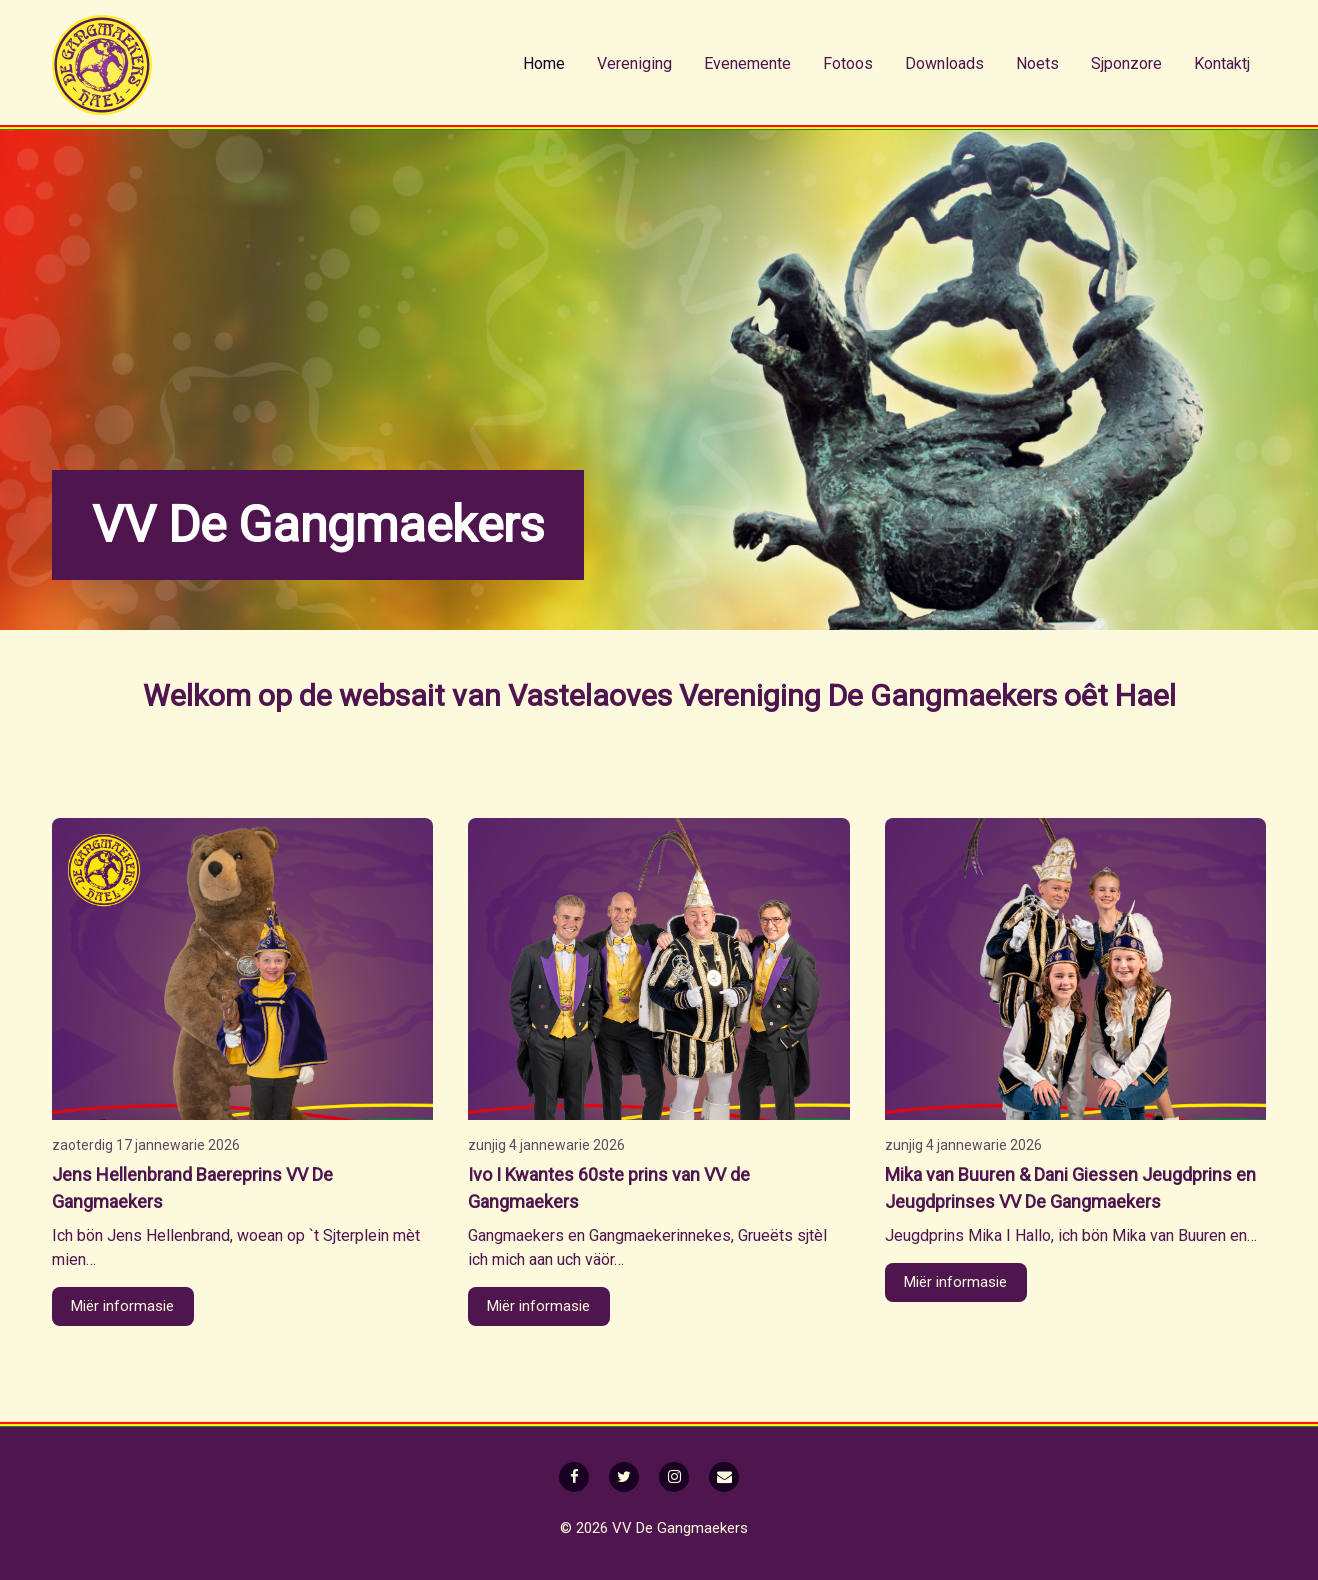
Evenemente (747, 63)
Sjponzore (1126, 63)
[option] (659, 380)
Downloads (944, 63)
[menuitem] (544, 64)
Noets (1037, 63)
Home (544, 63)
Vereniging (634, 63)
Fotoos (848, 63)
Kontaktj (1222, 63)
